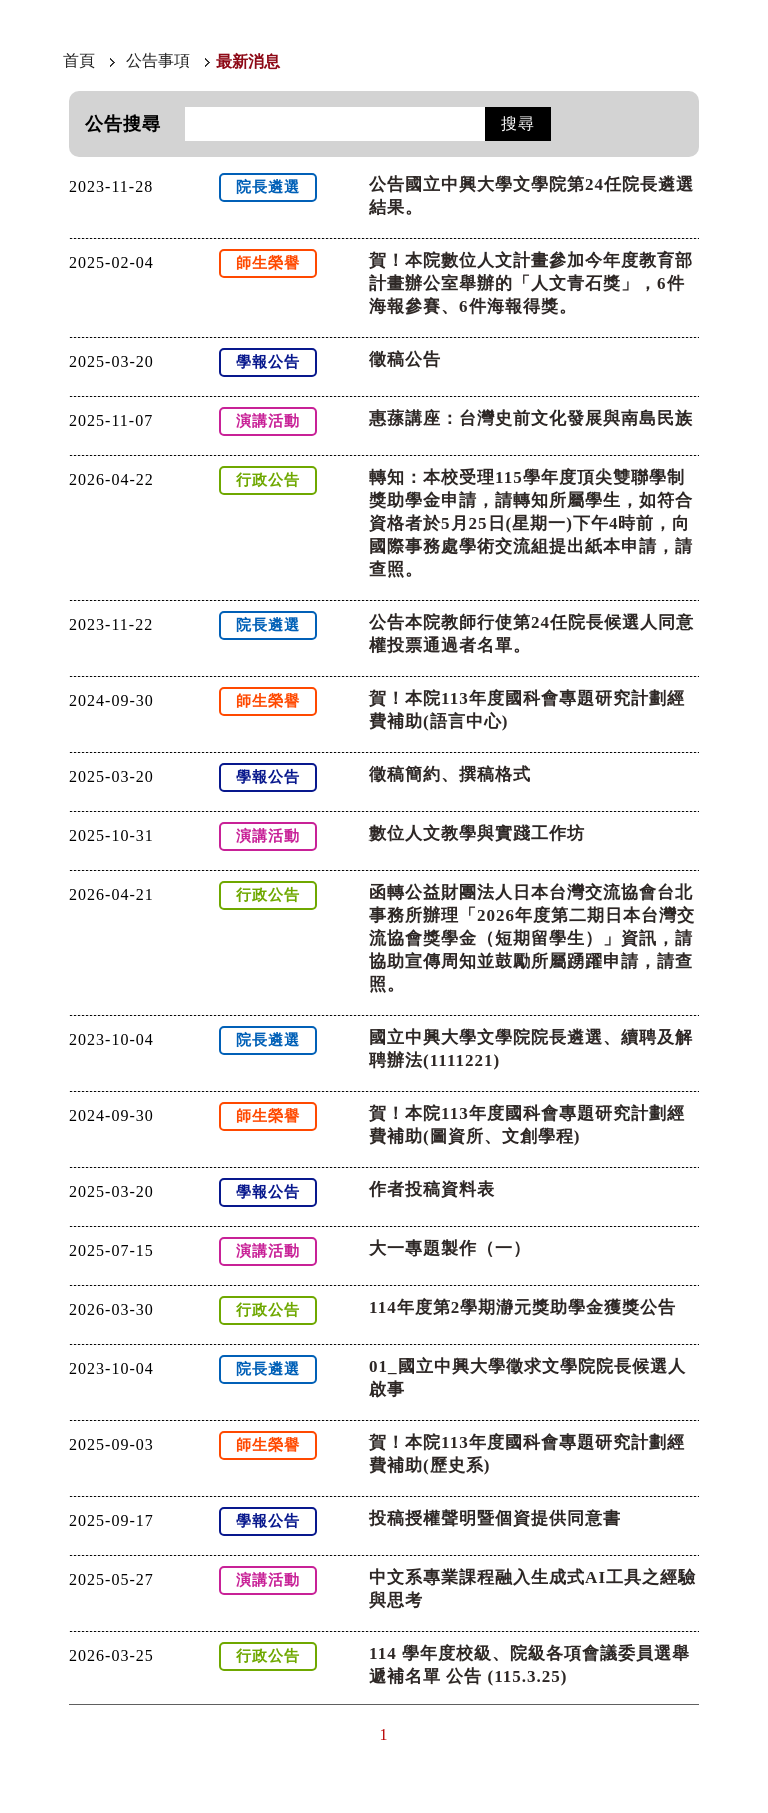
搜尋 (518, 123)
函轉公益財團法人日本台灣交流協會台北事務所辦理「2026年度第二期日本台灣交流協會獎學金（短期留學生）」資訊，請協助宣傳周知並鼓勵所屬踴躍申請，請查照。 (532, 938)
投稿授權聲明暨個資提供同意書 (495, 1518)
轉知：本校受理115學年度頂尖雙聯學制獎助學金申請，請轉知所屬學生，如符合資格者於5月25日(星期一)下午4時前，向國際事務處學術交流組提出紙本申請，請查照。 (531, 523)
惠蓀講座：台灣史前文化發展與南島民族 (531, 418)
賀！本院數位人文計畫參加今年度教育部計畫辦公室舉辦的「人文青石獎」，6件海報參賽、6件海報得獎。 (531, 283)
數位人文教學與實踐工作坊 (477, 833)
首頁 (79, 60)
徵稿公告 (405, 359)
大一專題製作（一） (450, 1248)
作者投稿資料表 (432, 1189)
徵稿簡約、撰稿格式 (450, 774)
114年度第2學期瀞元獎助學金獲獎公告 (522, 1307)
